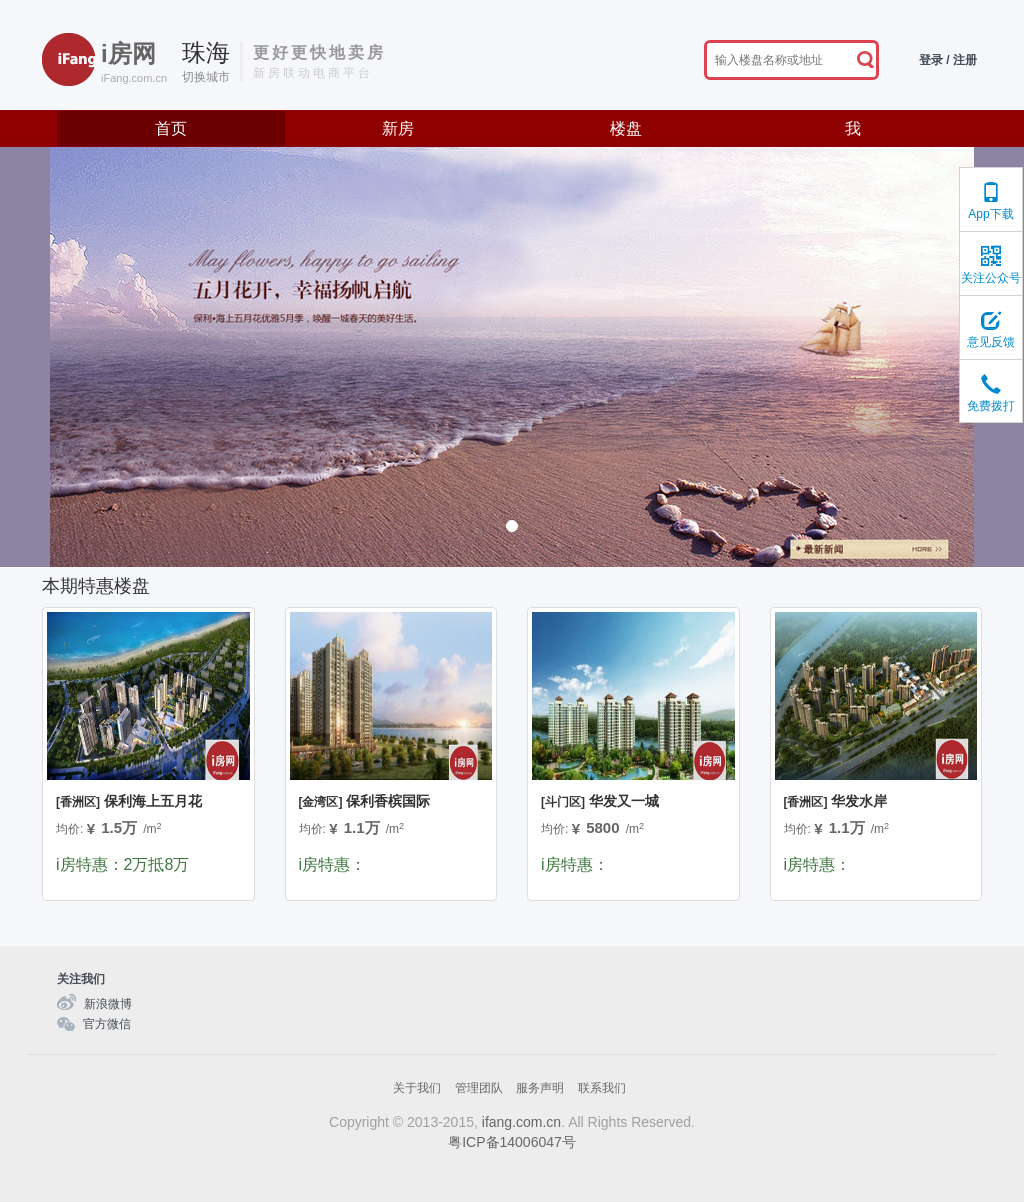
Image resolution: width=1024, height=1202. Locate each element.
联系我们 (602, 1088)
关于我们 (417, 1088)
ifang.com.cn (521, 1122)
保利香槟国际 (365, 801)
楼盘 (626, 128)
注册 (965, 60)
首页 (171, 128)
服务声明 (540, 1088)
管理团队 (479, 1088)
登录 (931, 60)
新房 (398, 128)
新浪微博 (108, 1004)
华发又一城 (600, 801)
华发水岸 (836, 801)
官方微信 (107, 1024)
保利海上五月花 (129, 801)
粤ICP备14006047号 (512, 1142)
